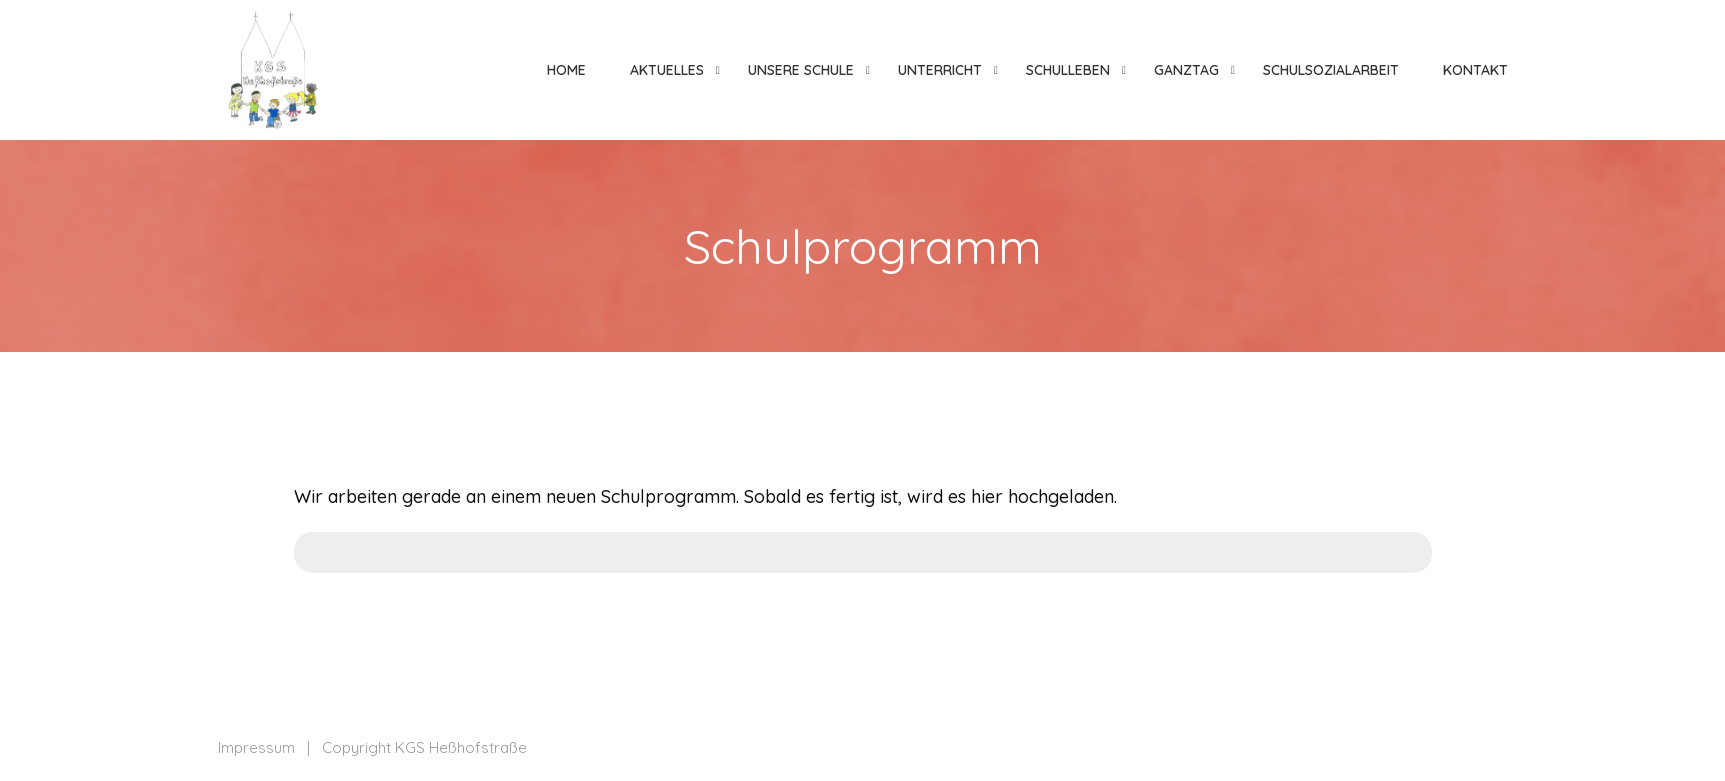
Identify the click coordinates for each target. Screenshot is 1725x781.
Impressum (256, 747)
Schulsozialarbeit (1331, 70)
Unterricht (940, 70)
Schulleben (1068, 70)
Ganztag (1186, 70)
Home (566, 70)
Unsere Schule (801, 70)
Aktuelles (667, 70)
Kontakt (1475, 70)
